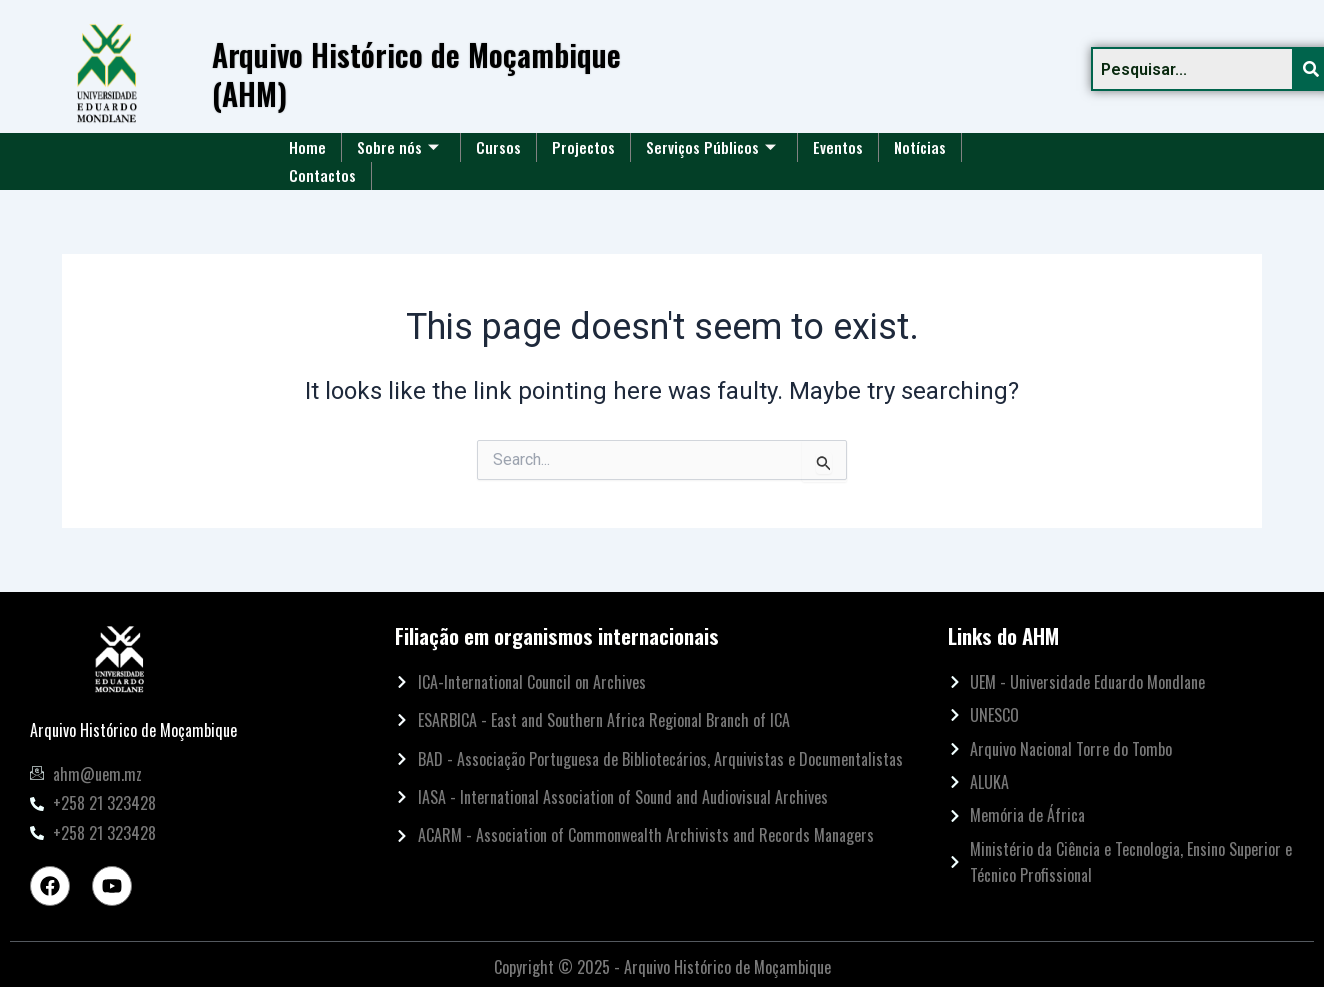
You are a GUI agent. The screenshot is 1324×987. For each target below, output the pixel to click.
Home (307, 147)
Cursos (498, 147)
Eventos (838, 147)
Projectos (583, 147)
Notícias (920, 147)
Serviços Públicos (711, 147)
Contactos (322, 175)
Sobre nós (398, 147)
